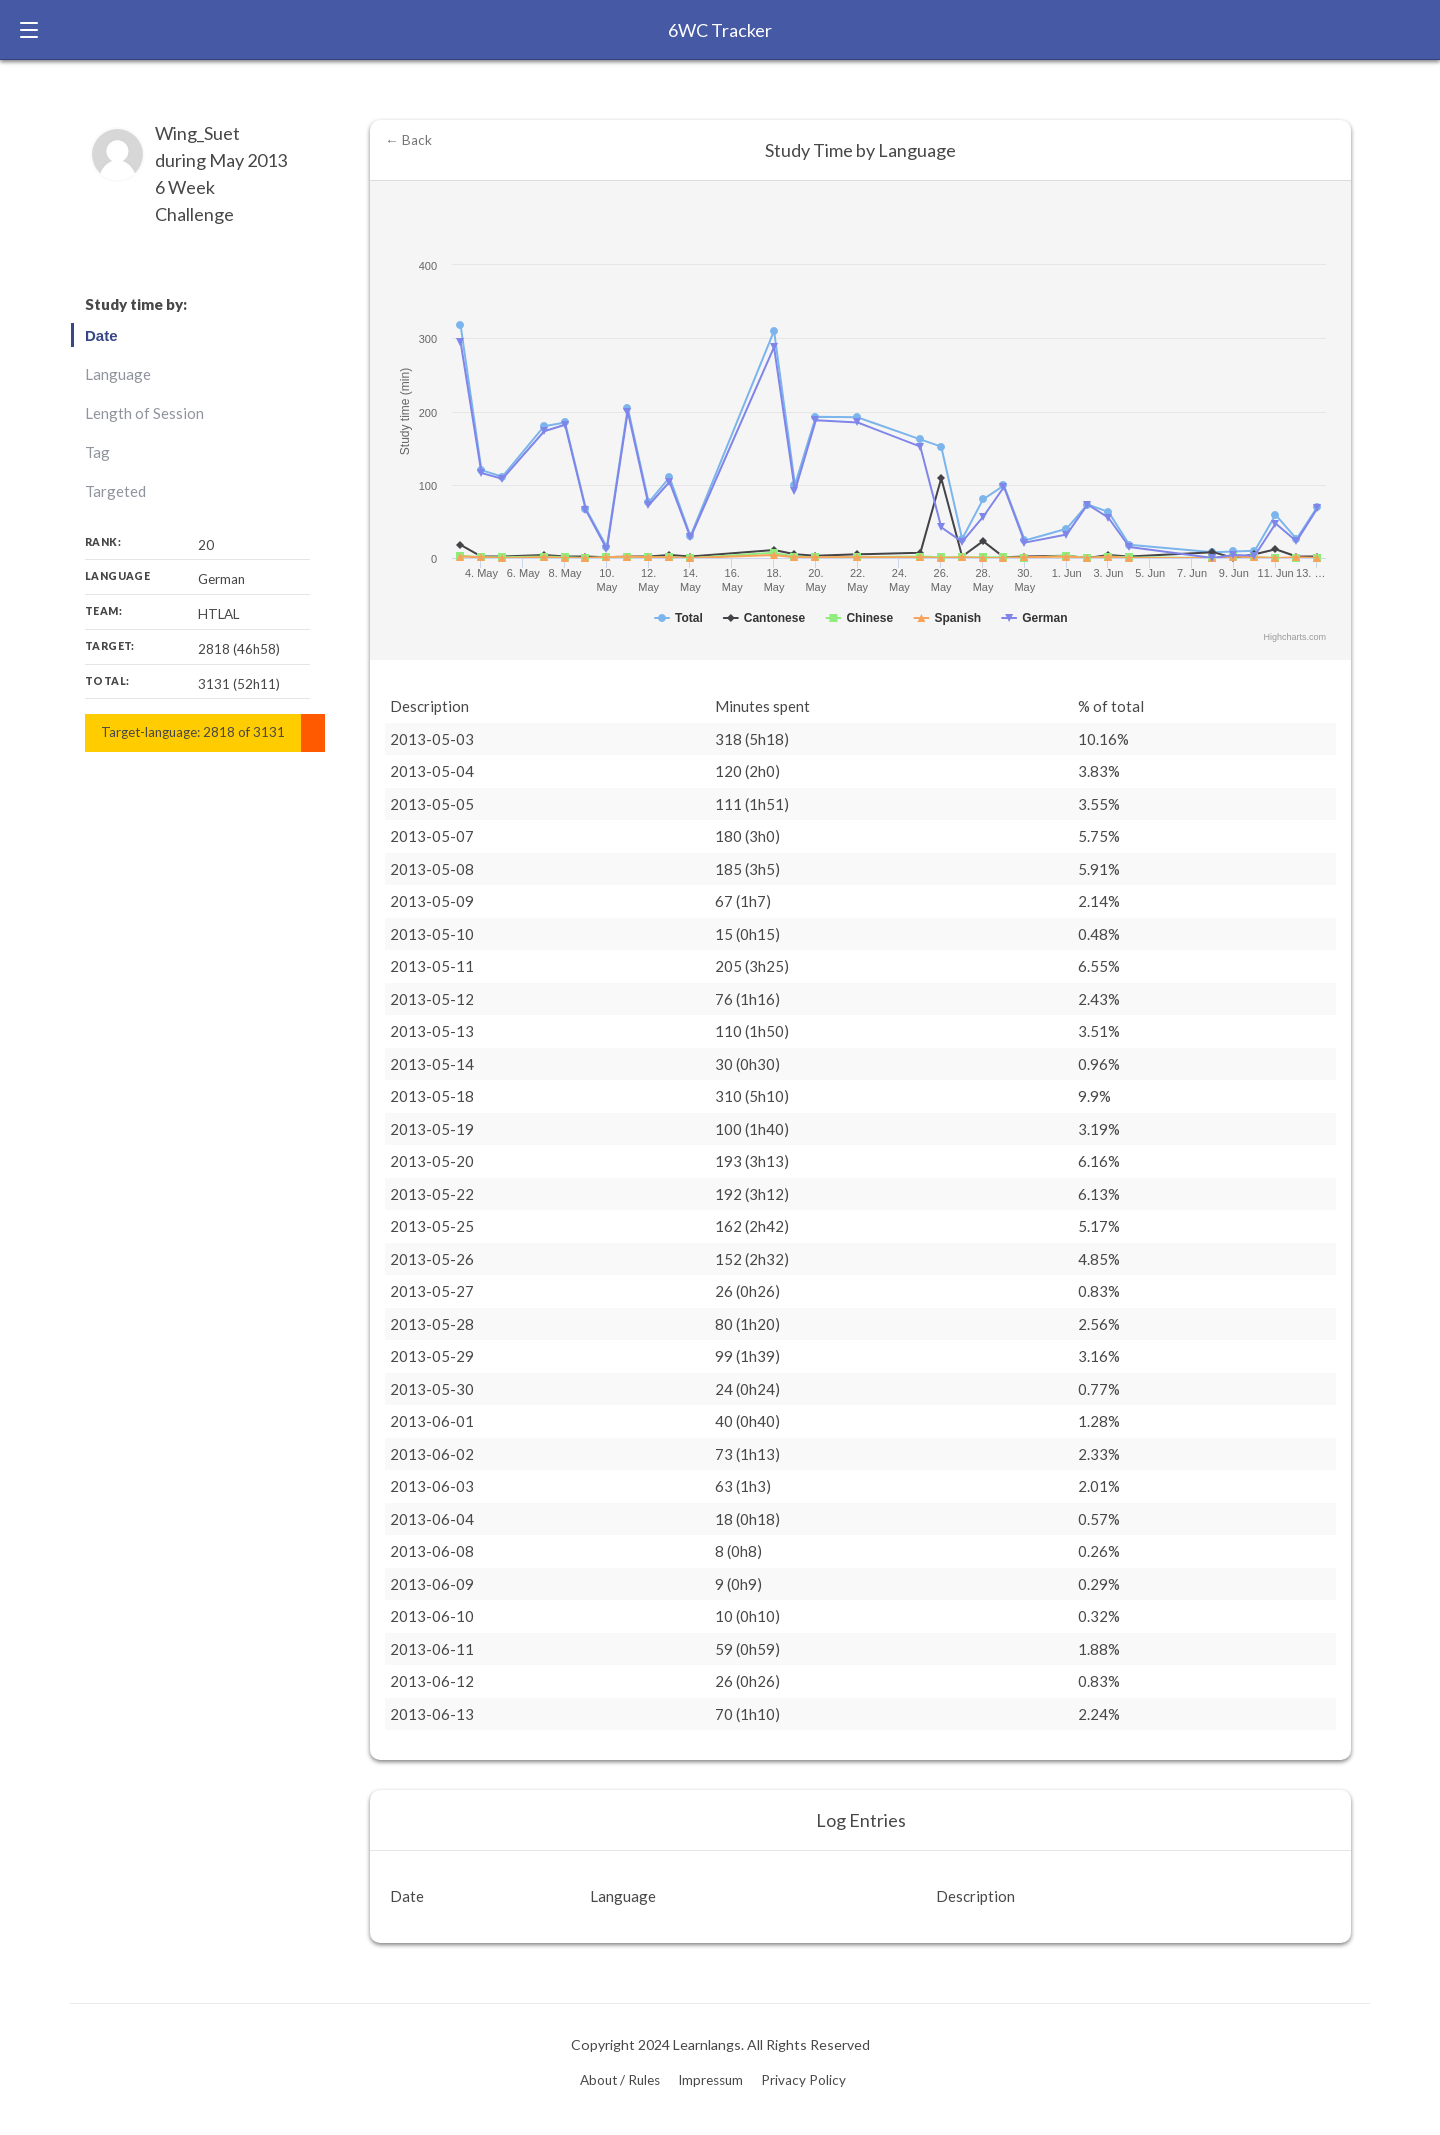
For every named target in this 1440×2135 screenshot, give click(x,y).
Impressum (710, 2080)
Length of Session (144, 413)
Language (118, 374)
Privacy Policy (803, 2080)
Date (101, 335)
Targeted (115, 491)
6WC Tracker (720, 30)
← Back (408, 140)
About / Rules (620, 2080)
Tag (97, 452)
